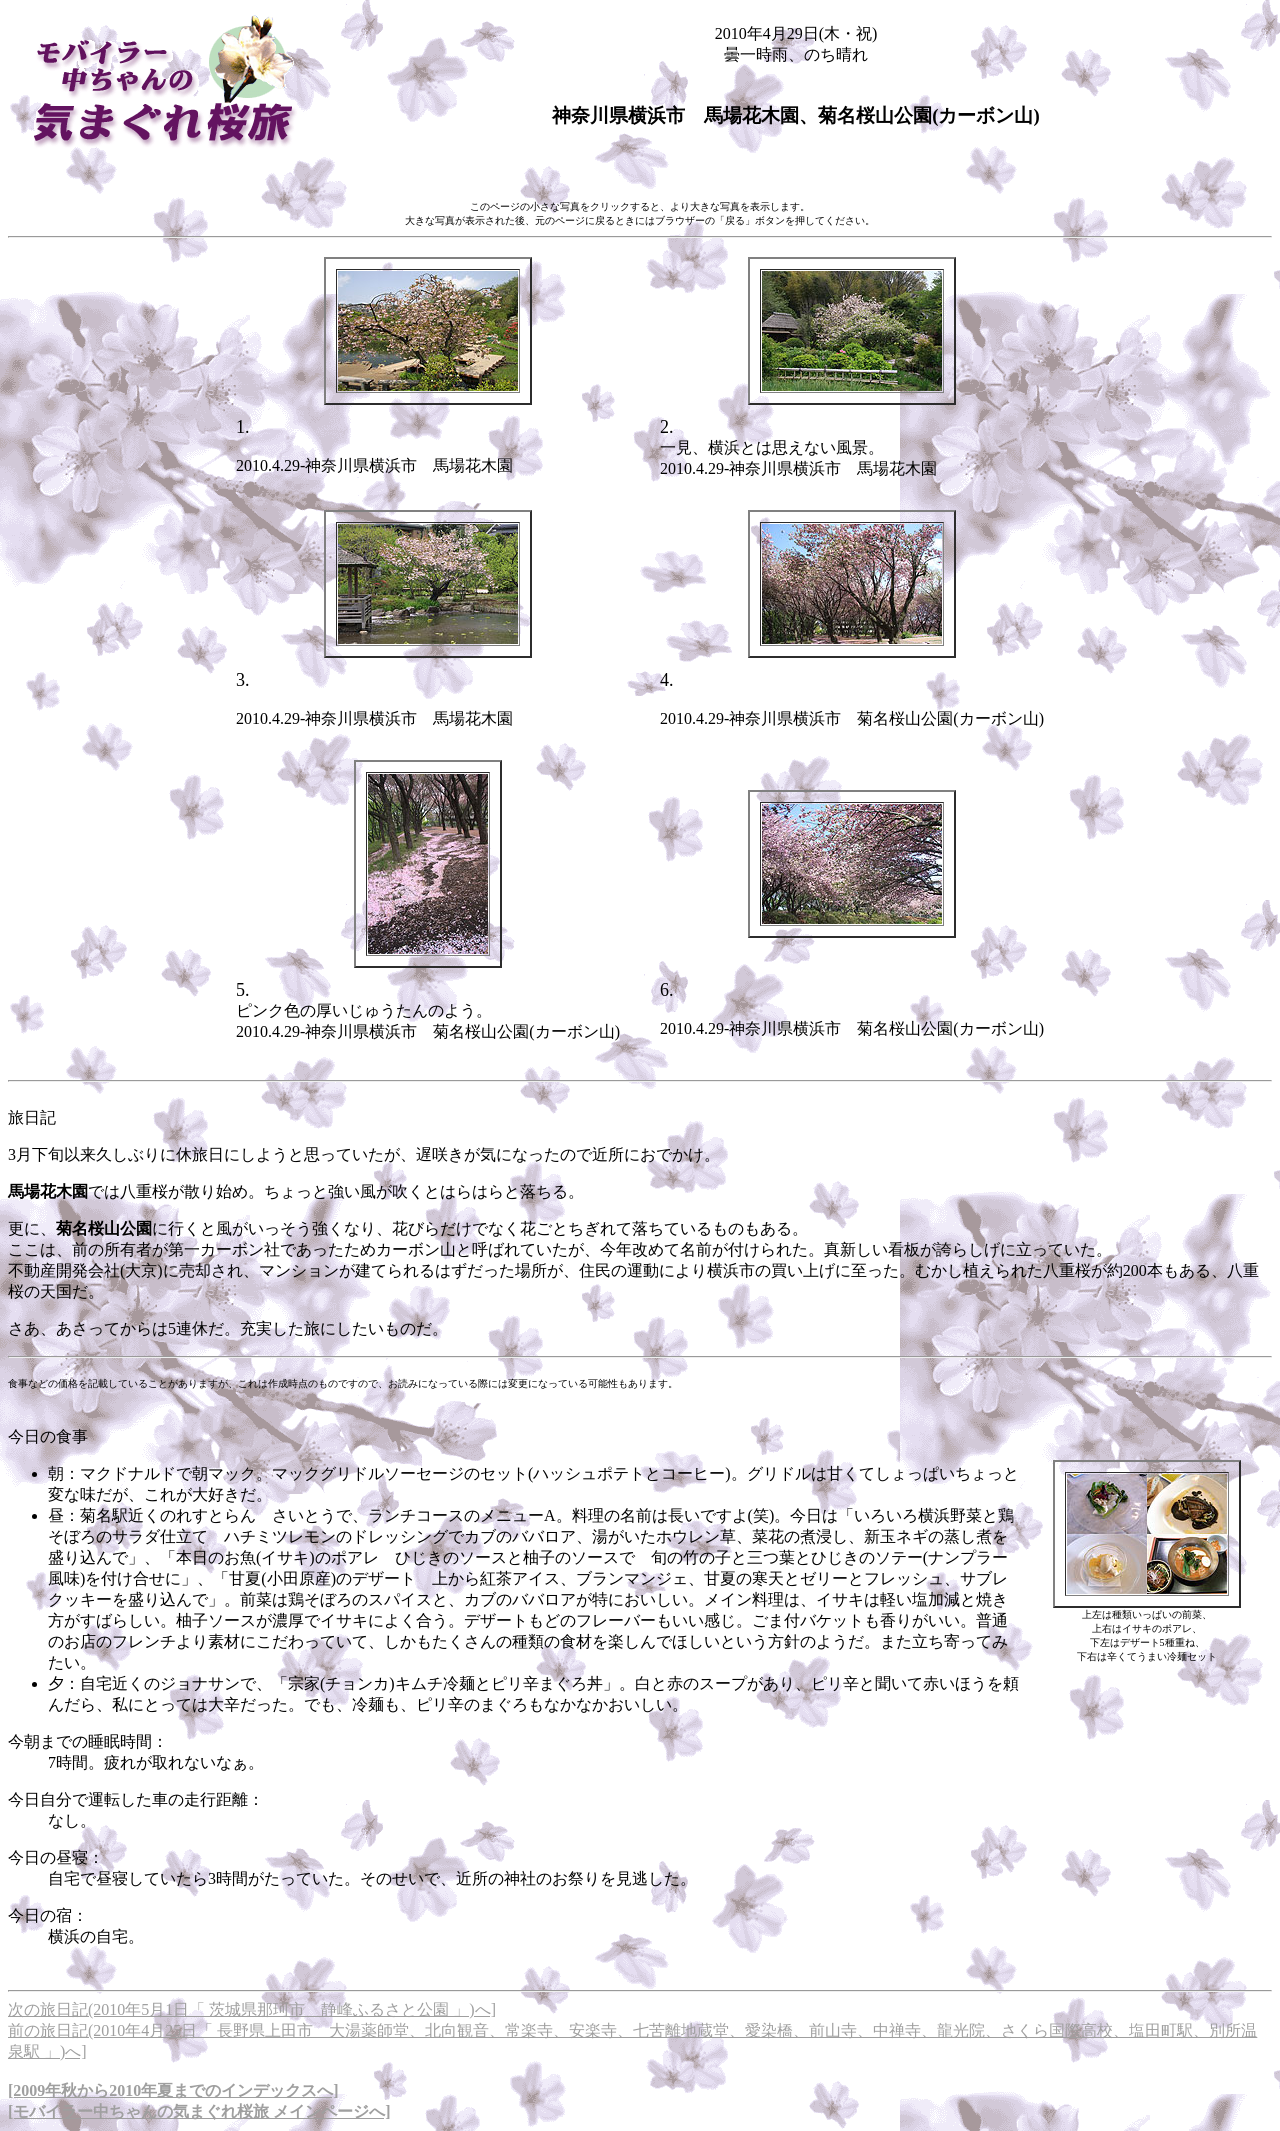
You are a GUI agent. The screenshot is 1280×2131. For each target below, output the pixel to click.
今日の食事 (48, 1436)
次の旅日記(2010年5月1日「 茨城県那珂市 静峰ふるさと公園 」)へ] (252, 2009)
